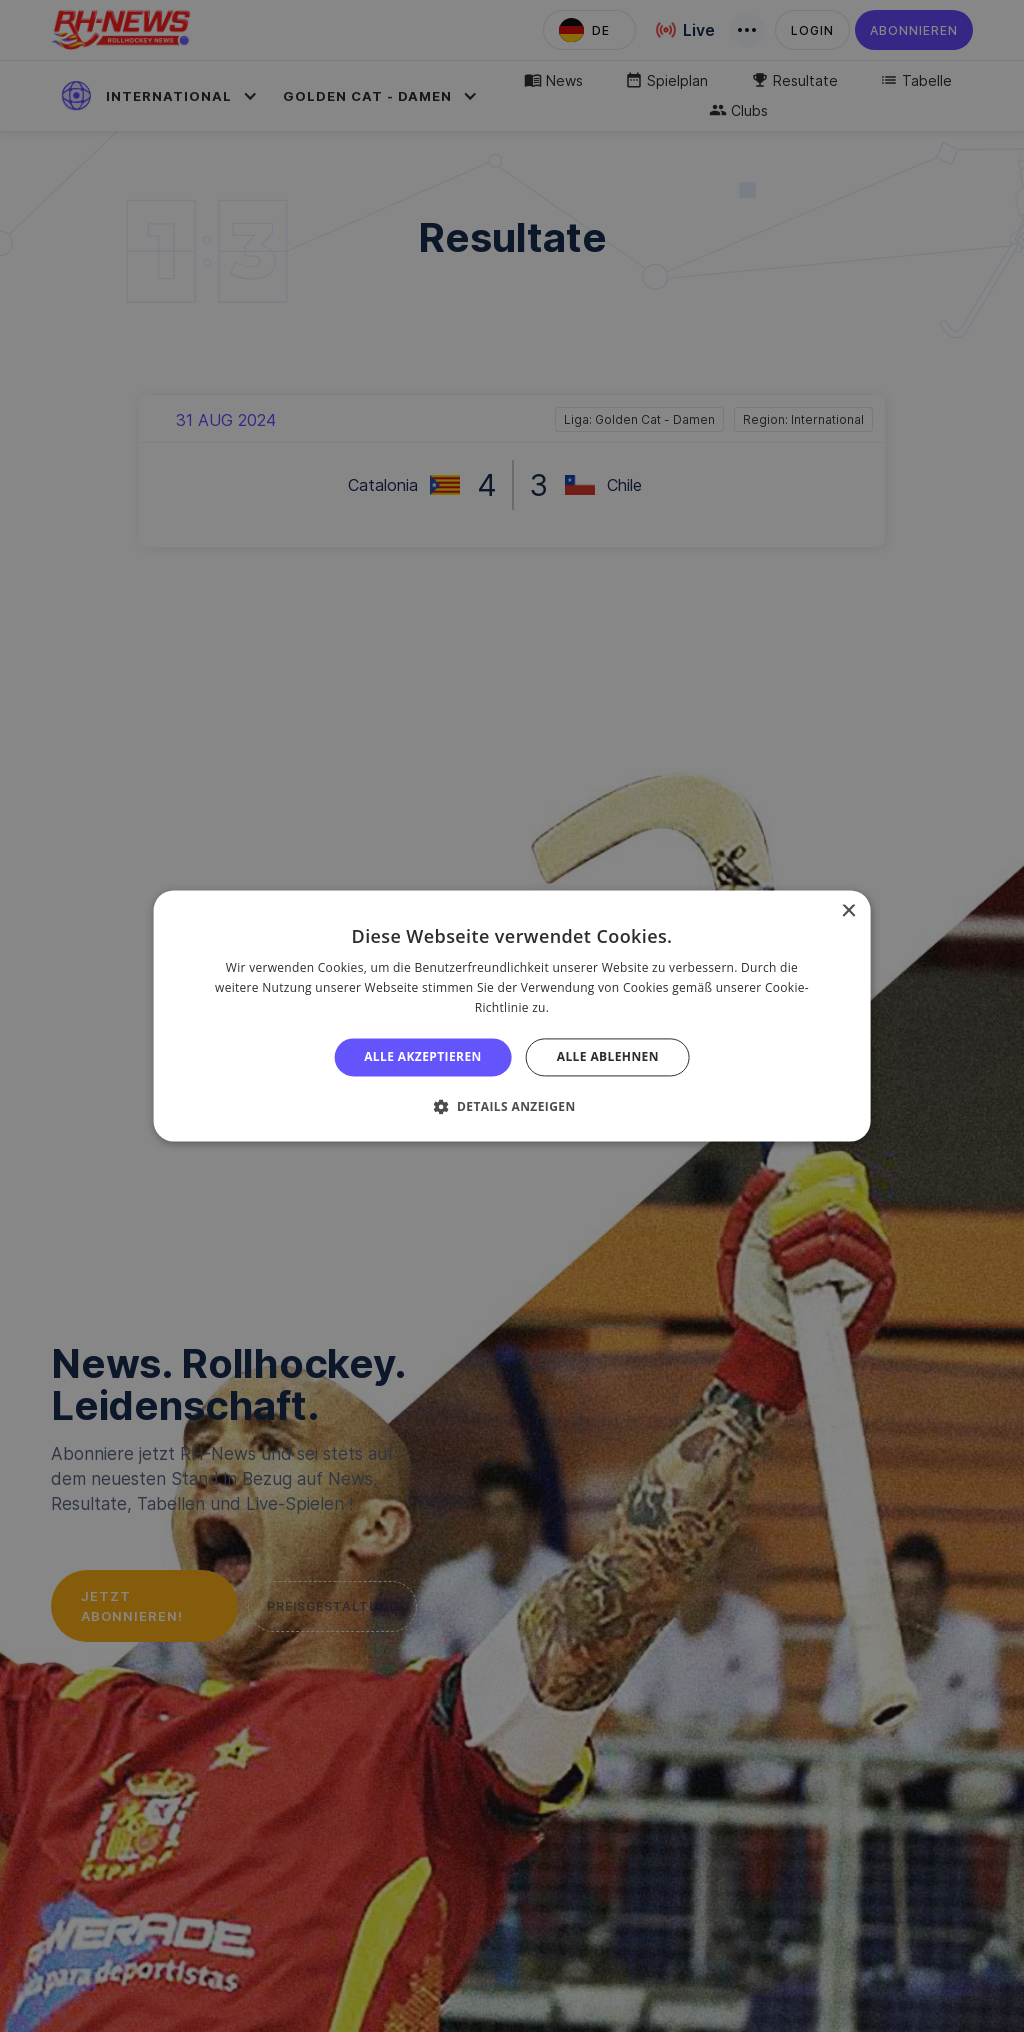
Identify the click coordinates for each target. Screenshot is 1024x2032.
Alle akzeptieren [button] (423, 1056)
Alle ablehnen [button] (608, 1056)
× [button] (847, 911)
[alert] (512, 1016)
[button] (511, 1107)
